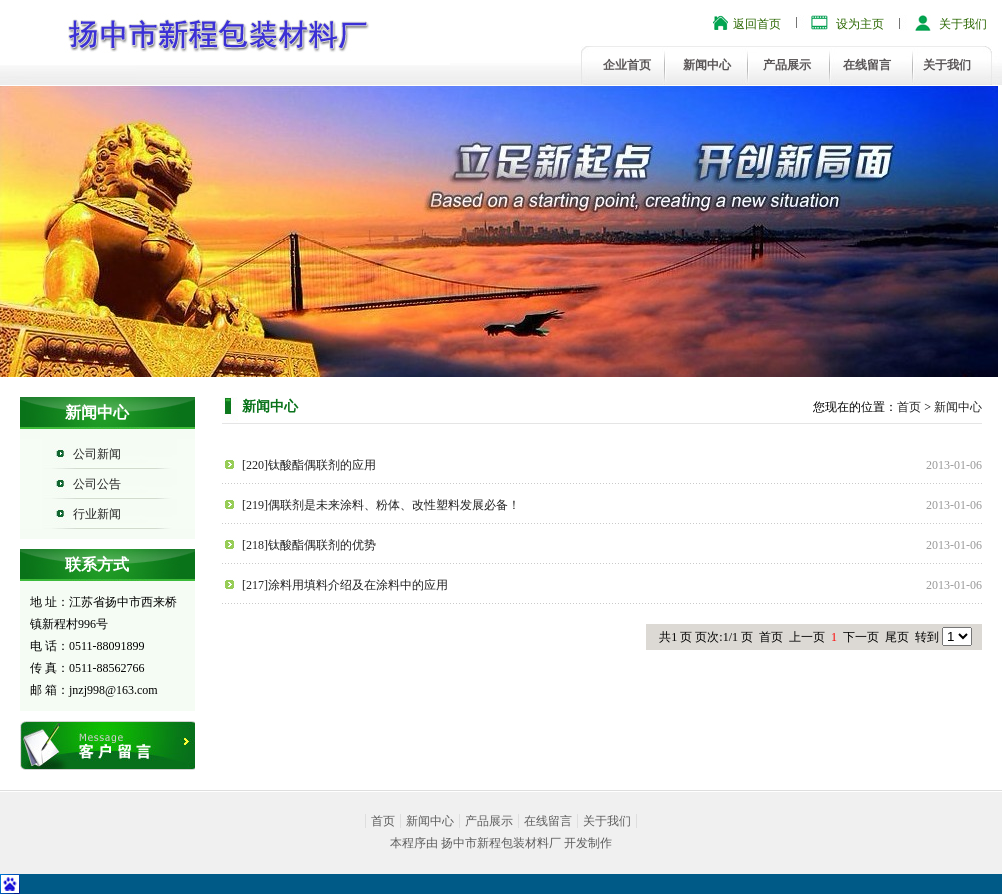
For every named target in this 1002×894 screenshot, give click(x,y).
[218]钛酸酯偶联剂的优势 (309, 545)
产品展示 (787, 65)
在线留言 (867, 65)
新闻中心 (707, 65)
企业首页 (627, 65)
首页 (909, 407)
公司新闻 (97, 454)
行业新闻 (97, 514)
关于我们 (963, 24)
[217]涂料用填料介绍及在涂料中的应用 (345, 585)
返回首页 (757, 24)
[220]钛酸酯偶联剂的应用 (309, 465)
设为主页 (860, 24)
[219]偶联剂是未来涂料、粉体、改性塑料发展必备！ (381, 505)
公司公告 (97, 484)
